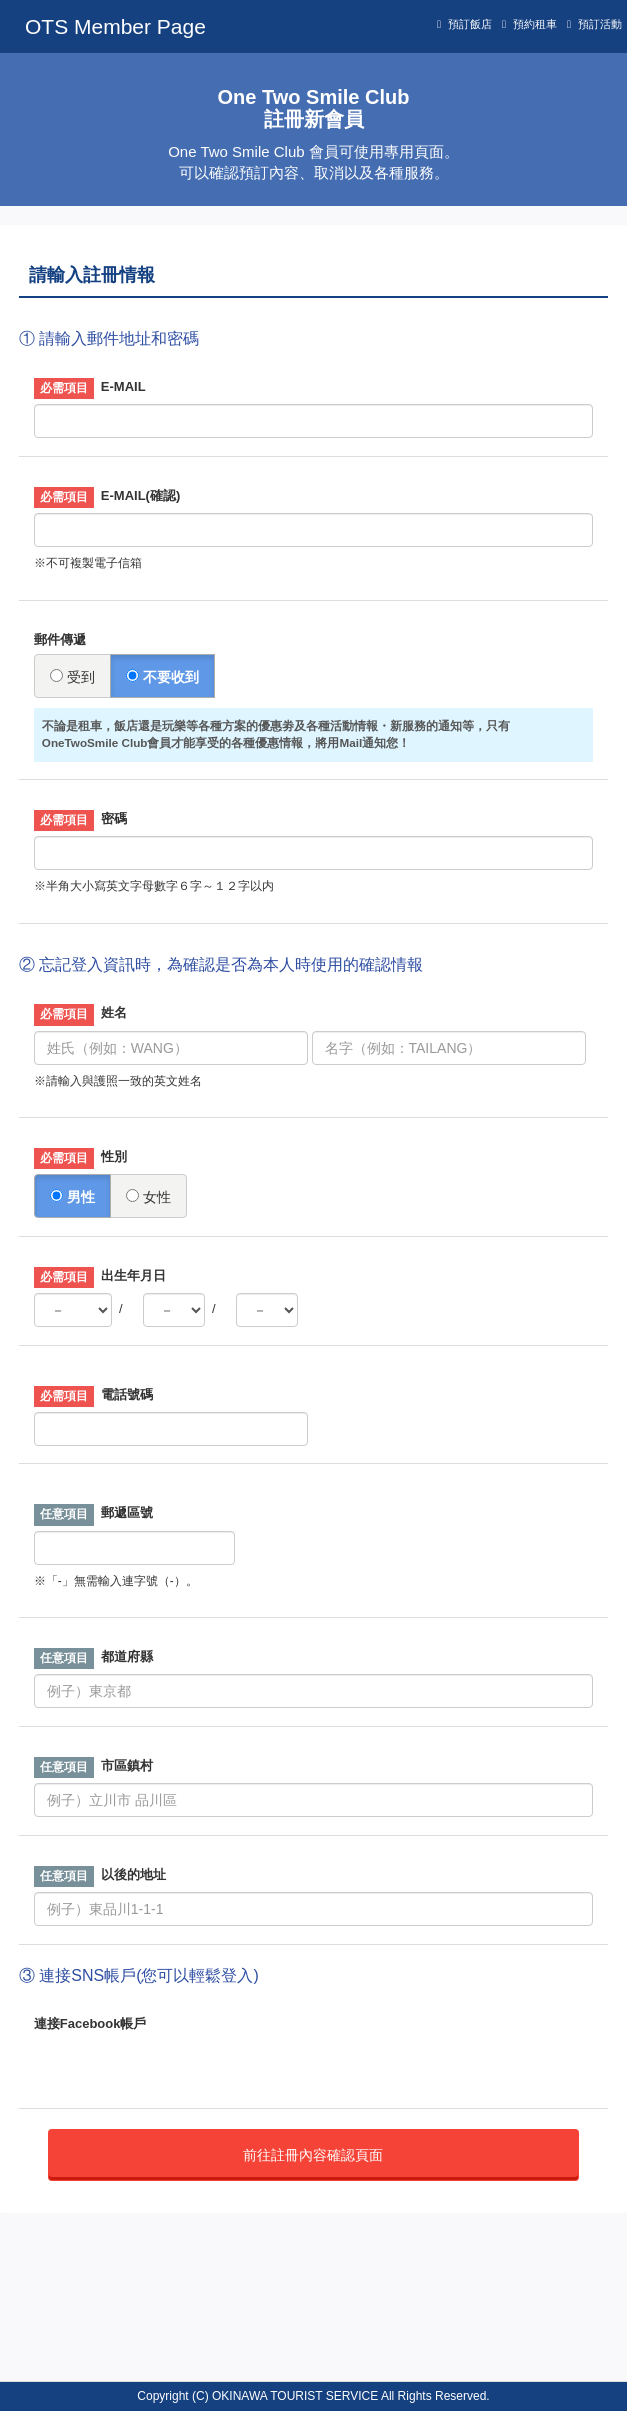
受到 (72, 677)
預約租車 (535, 24)
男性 (72, 1197)
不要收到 (162, 677)
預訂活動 (600, 24)
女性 (148, 1197)
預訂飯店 (470, 24)
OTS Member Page (115, 26)
